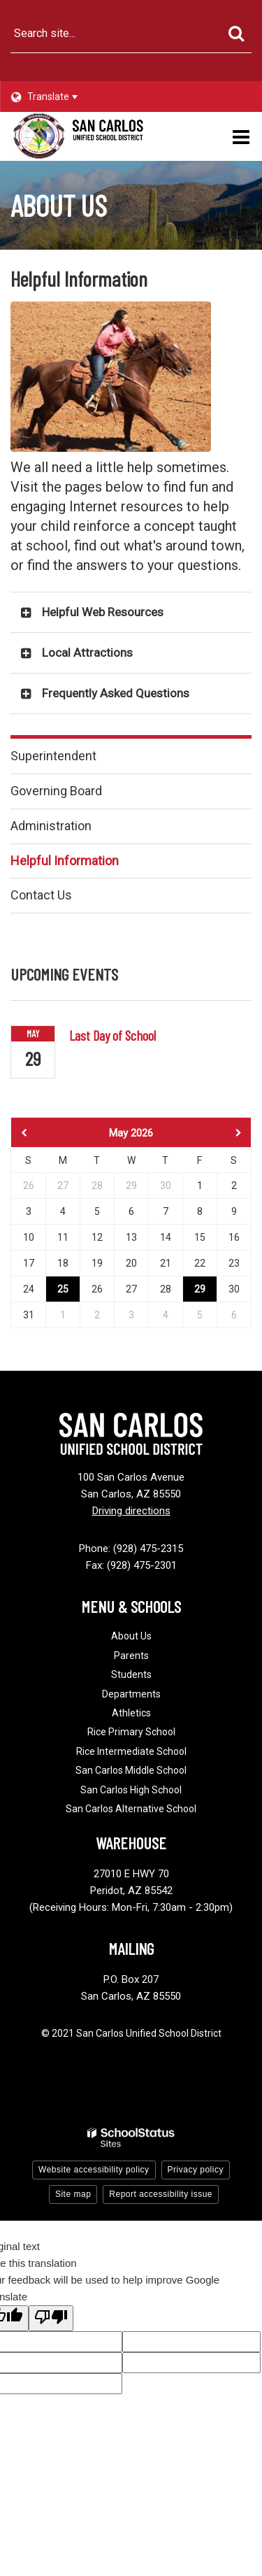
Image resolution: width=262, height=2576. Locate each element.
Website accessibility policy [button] (94, 2170)
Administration (51, 825)
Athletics (131, 1712)
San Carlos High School (131, 1789)
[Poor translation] (51, 2318)
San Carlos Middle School (131, 1770)
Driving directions (131, 1510)
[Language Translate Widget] (57, 96)
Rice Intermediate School (131, 1751)
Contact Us (41, 895)
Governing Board (56, 790)
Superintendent (53, 755)
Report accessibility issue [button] (160, 2194)
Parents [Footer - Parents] (131, 1655)
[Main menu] (241, 136)
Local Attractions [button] (87, 653)
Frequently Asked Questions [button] (115, 693)
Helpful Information (64, 860)
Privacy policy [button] (196, 2170)
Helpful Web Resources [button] (102, 612)
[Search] (236, 33)
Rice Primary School (131, 1731)
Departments (131, 1694)
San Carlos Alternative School (131, 1808)
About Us (131, 1636)
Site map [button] (73, 2194)
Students (131, 1674)
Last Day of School (112, 1035)
